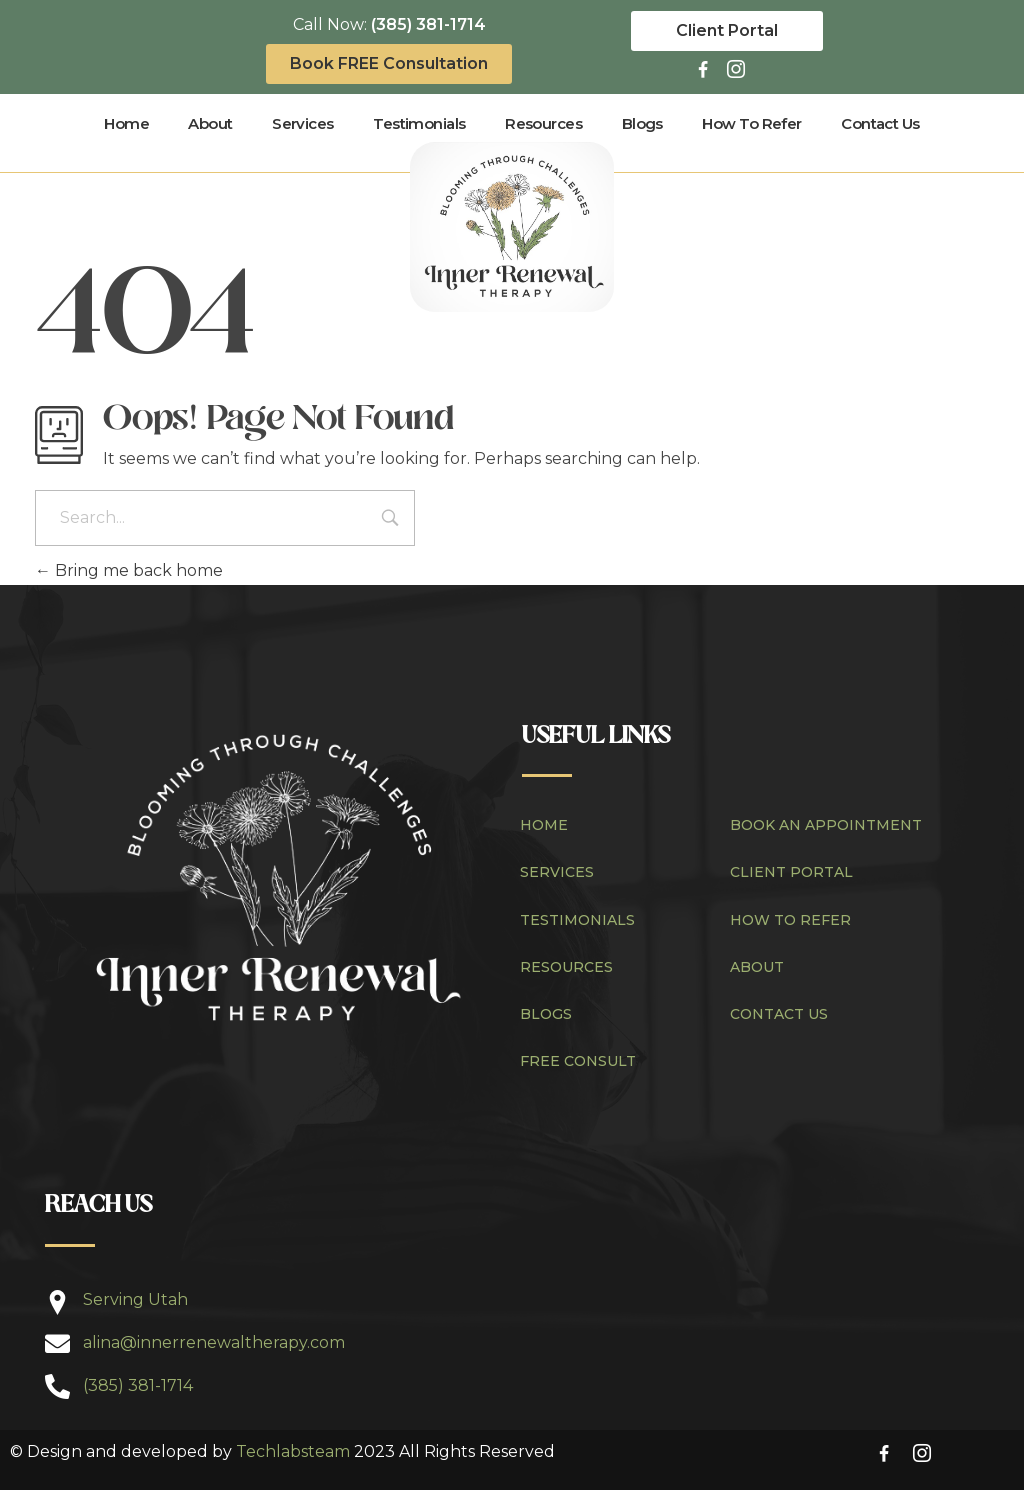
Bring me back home (129, 570)
